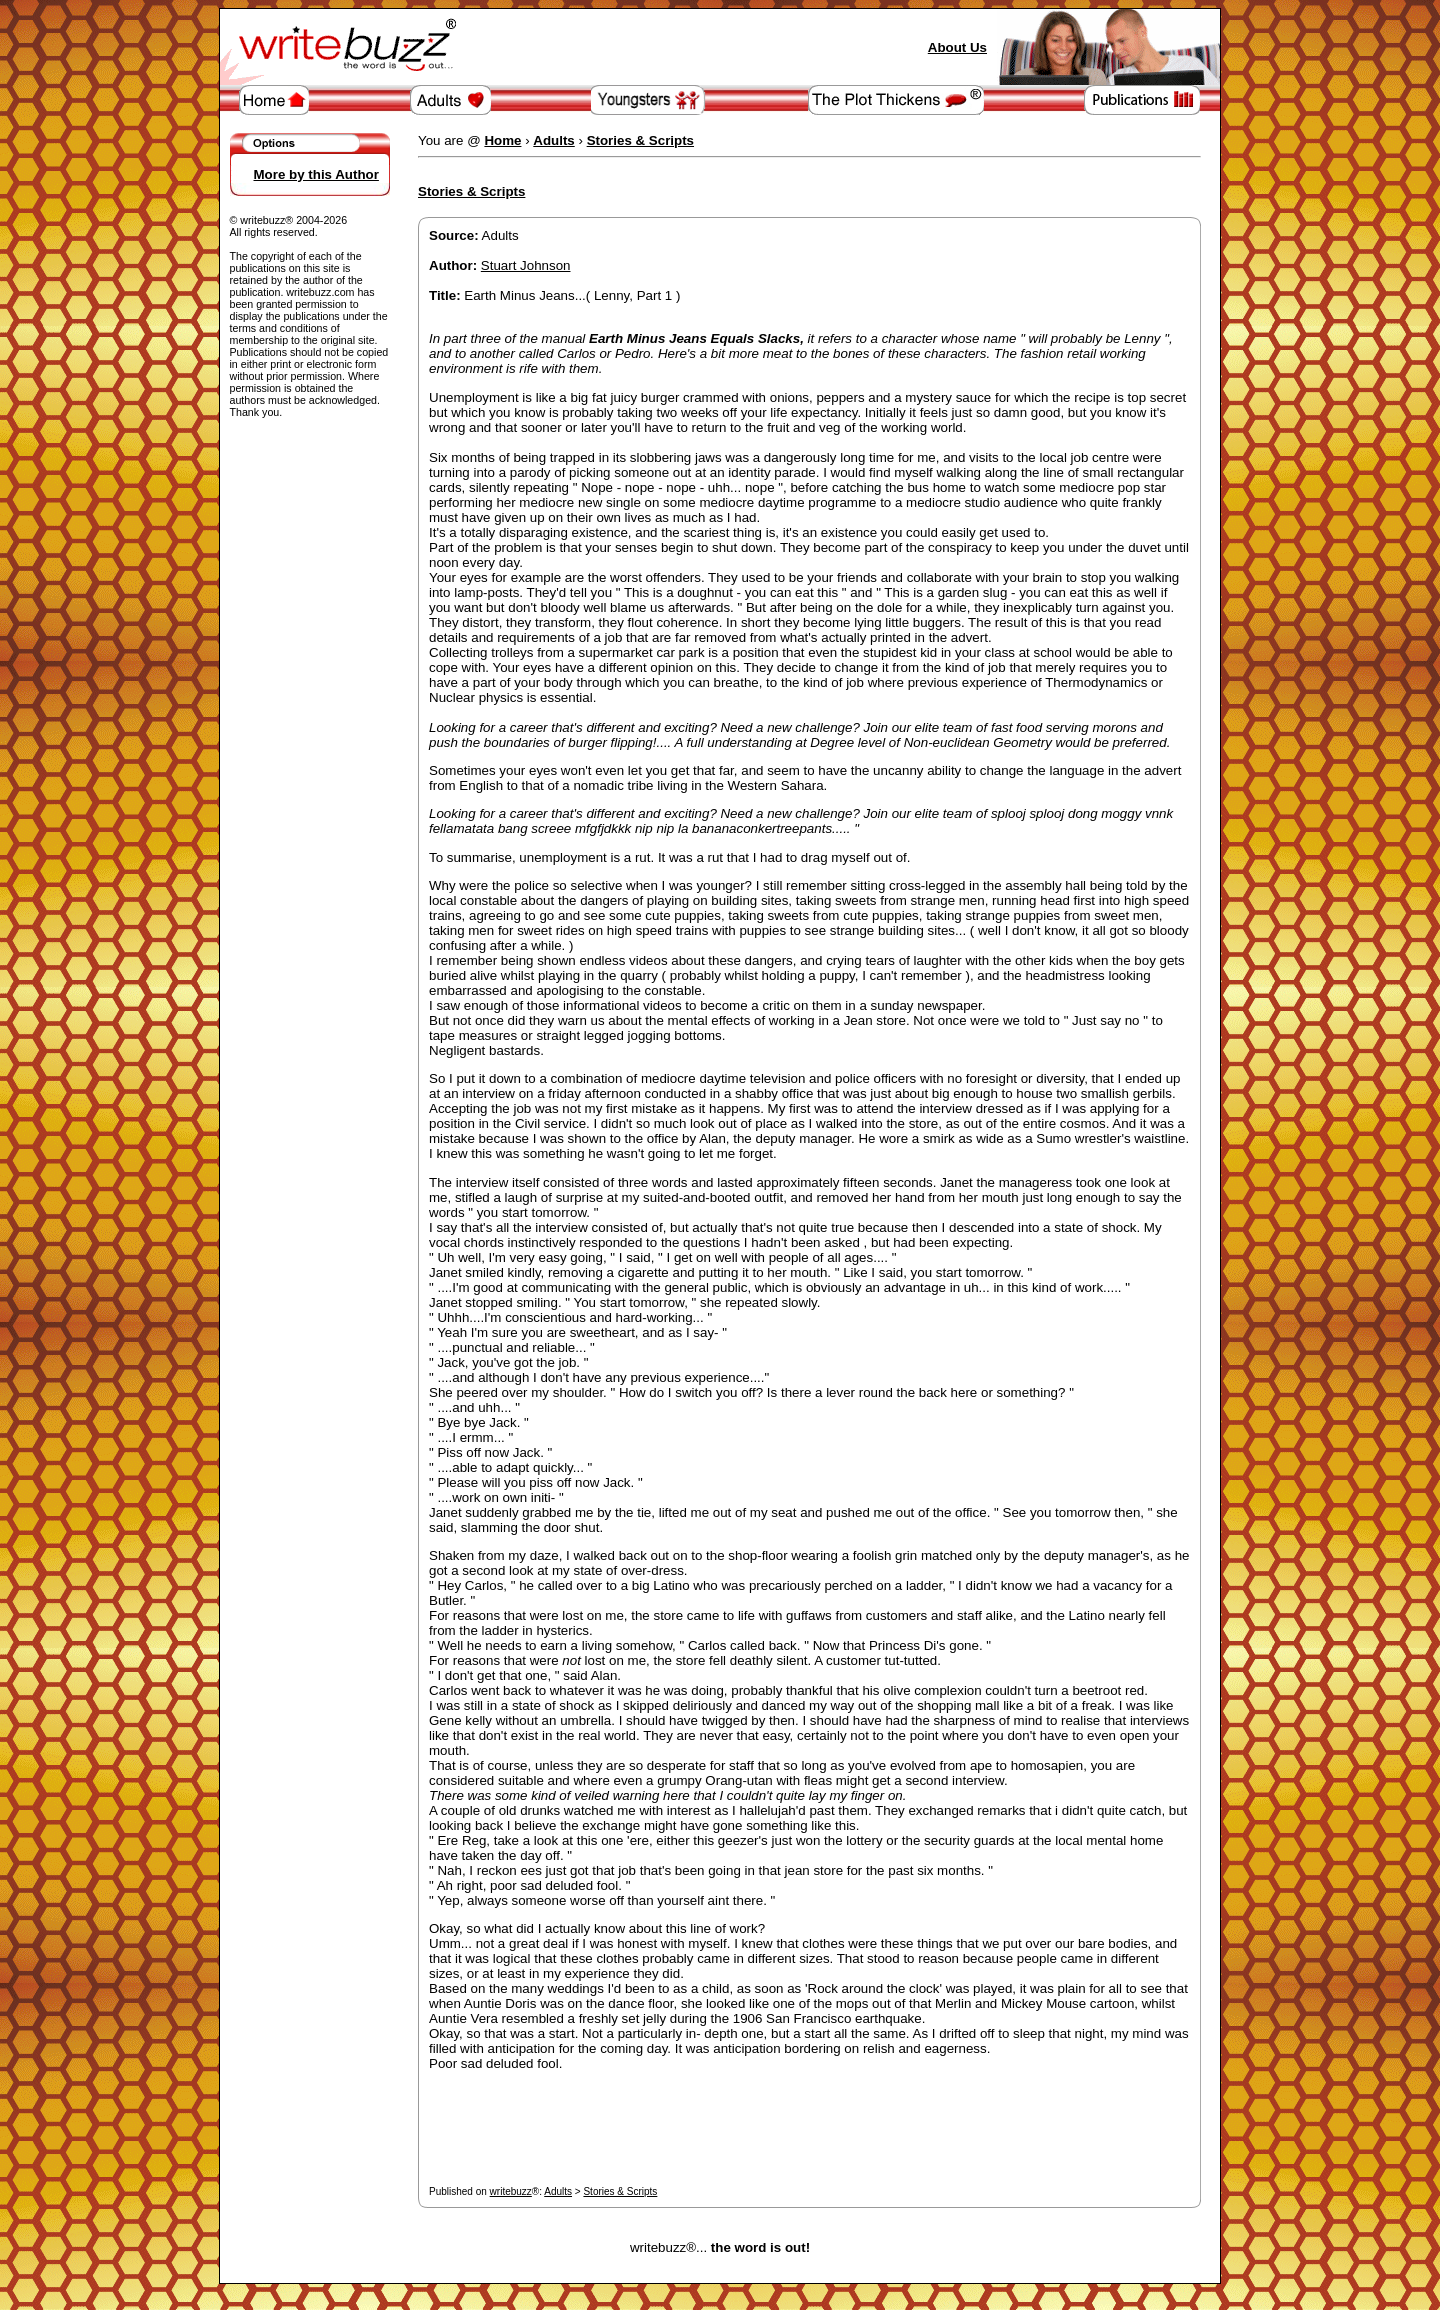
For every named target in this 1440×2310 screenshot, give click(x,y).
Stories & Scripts (620, 2191)
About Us (957, 47)
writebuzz (511, 2191)
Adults (558, 2191)
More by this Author (316, 174)
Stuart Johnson (526, 265)
